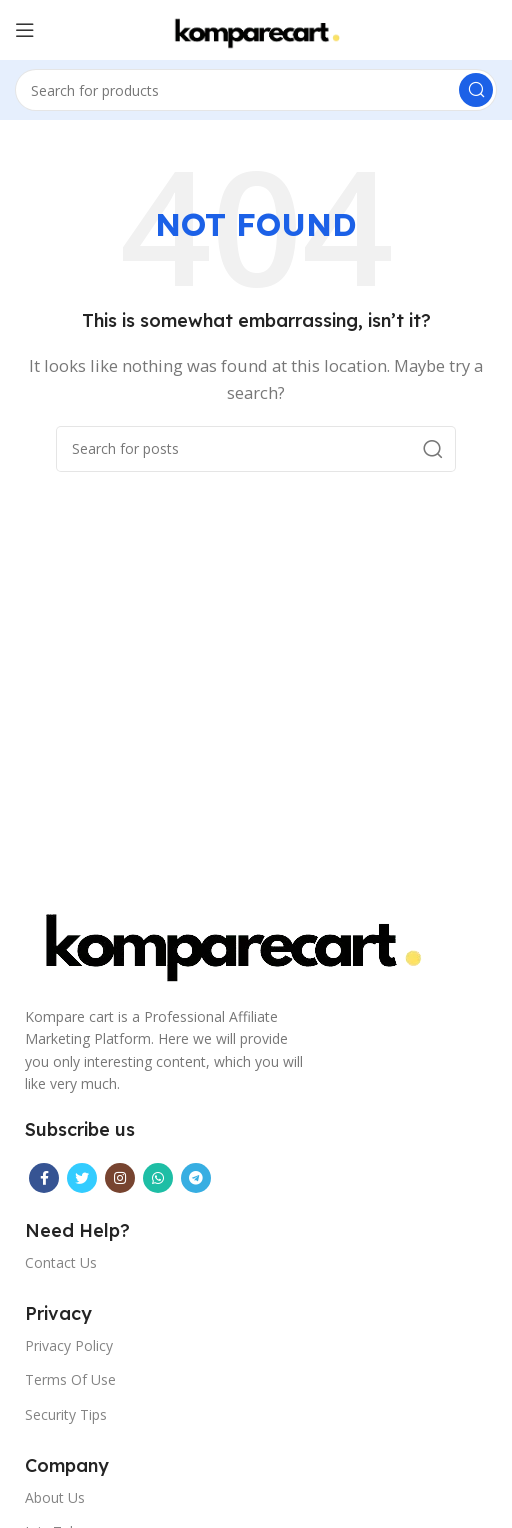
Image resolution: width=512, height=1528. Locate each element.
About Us (55, 1497)
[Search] (256, 90)
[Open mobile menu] (25, 30)
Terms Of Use (70, 1379)
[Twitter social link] (82, 1178)
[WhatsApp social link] (158, 1178)
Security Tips (66, 1414)
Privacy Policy (69, 1345)
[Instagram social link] (120, 1178)
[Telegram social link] (196, 1178)
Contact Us (61, 1262)
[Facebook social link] (44, 1178)
